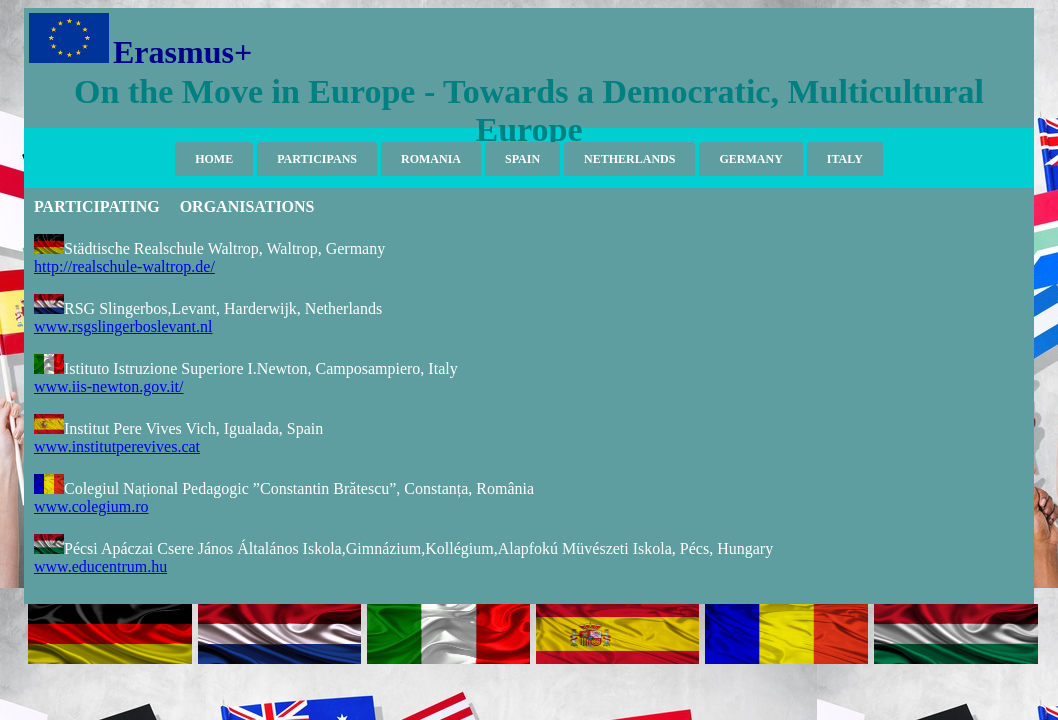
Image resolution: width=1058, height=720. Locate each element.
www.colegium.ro (91, 506)
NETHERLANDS (629, 159)
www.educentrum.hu (100, 566)
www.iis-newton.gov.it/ (108, 386)
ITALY (845, 159)
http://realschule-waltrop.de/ (124, 266)
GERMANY (750, 159)
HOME (214, 159)
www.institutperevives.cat (117, 446)
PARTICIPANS (317, 159)
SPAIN (522, 159)
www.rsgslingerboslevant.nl (123, 326)
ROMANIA (431, 159)
